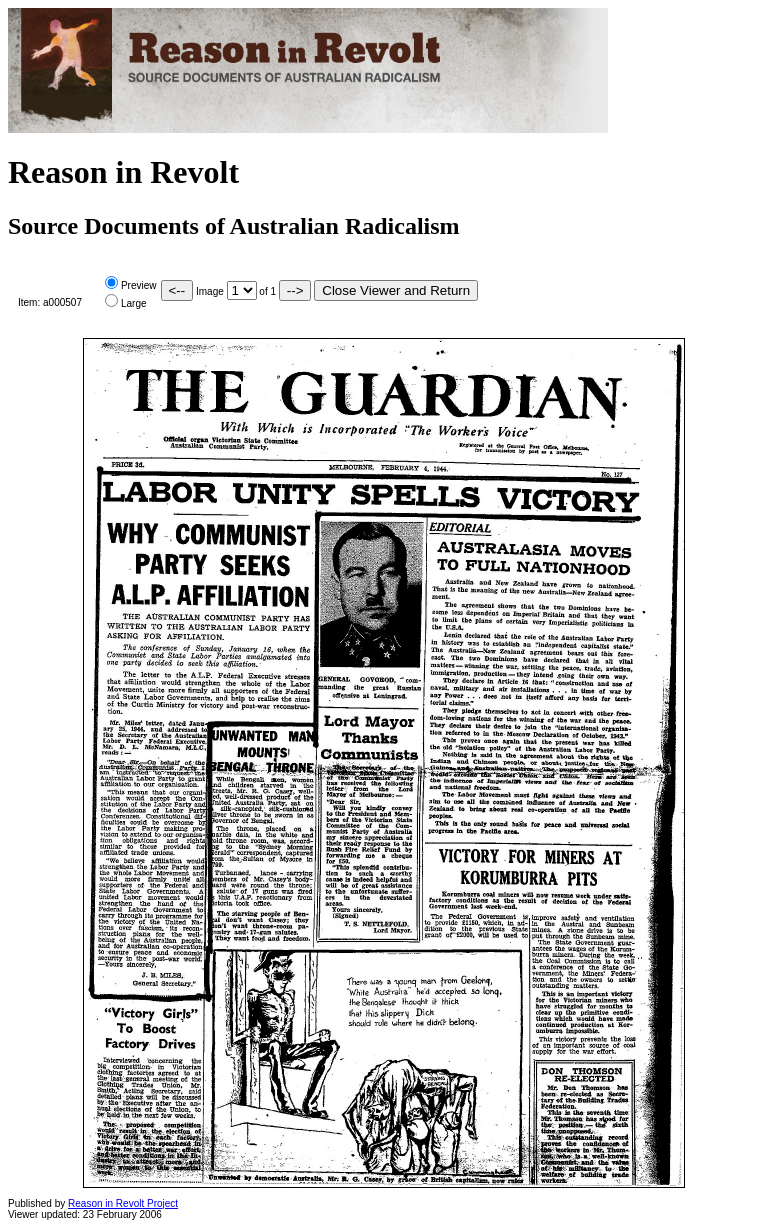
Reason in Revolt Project (123, 1203)
